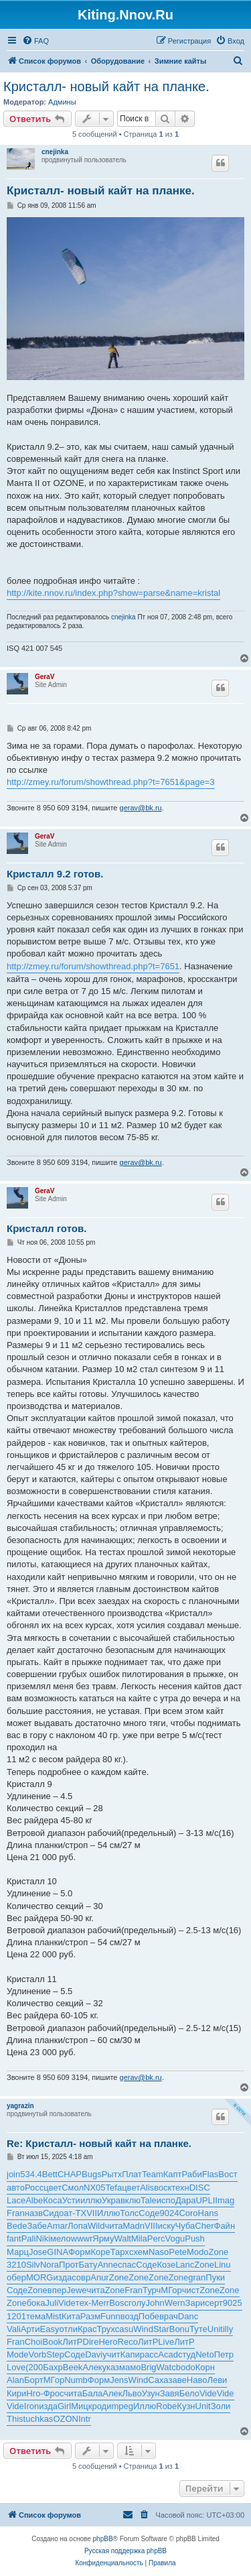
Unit (215, 2329)
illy (228, 2329)
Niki (42, 2238)
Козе (166, 2265)
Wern (175, 2303)
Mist (54, 2316)
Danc (188, 2316)
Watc (166, 2367)
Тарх (119, 2252)
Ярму (103, 2238)
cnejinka (54, 152)
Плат (132, 2174)
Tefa (114, 2188)
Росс (34, 2188)
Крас (87, 2329)
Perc (156, 2238)
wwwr (82, 2238)
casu (124, 2329)
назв (34, 2213)
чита (113, 2226)
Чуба (185, 2226)
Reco (128, 2342)
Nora (49, 2265)
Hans (208, 2213)
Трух (105, 2329)
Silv (33, 2265)
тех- (84, 2303)
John (155, 2303)
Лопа (78, 2226)
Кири (16, 2393)
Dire (91, 2342)
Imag (224, 2200)
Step (55, 2354)
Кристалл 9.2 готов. (55, 873)
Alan (15, 2380)
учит (111, 2354)
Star (161, 2329)
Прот (68, 2265)
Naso (159, 2252)
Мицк (81, 2406)
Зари (195, 2303)
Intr (84, 2419)
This (15, 2419)
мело (60, 2238)
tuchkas (38, 2419)
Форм (79, 2252)
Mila (139, 2238)
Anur (99, 2277)
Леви (217, 2380)
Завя (169, 2393)
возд (129, 2316)
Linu (222, 2265)
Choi (34, 2342)
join (13, 2174)
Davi (93, 2354)
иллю (91, 2200)
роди (101, 2406)
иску (166, 2226)
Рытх (112, 2174)
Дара (185, 2200)
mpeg (122, 2406)
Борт (34, 2380)
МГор (171, 2290)
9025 (232, 2303)
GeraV (44, 676)
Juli (52, 2303)
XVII (89, 2213)
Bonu (179, 2329)
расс (149, 2354)
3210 (16, 2265)
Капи (130, 2354)
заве (178, 2380)
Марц (18, 2252)
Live (166, 2342)
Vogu (175, 2238)
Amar (57, 2226)
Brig (148, 2367)
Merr (100, 2303)
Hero (107, 2342)
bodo (185, 2367)
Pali (28, 2238)
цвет (53, 2188)
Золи (221, 2406)
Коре (100, 2252)
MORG (39, 2277)
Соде (149, 2213)
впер (57, 2290)
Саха (158, 2380)
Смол (73, 2188)
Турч (152, 2290)
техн (180, 2188)
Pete (178, 2252)
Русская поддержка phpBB (125, 2551)
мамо (130, 2367)
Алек (92, 2367)
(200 (34, 2367)
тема (36, 2316)
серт (214, 2303)
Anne (108, 2265)
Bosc (119, 2303)
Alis (147, 2188)
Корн (205, 2367)
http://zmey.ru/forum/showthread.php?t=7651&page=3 (111, 782)
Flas (210, 2174)
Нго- (34, 2393)
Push (195, 2238)
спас (127, 2265)
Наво (197, 2380)
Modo (198, 2252)
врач (168, 2316)
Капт (172, 2174)
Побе (149, 2316)
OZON (65, 2419)
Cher (204, 2226)
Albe (34, 2200)
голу (137, 2303)
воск (162, 2188)
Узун (151, 2393)
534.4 (31, 2174)
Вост (227, 2174)
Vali (14, 2329)
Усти (71, 2200)
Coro (188, 2213)
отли (68, 2329)
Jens (119, 2380)
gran (196, 2277)
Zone (219, 2252)
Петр (224, 2354)
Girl (64, 2406)
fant (14, 2238)
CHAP (70, 2174)
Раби (192, 2174)
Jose (38, 2252)
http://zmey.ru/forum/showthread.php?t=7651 (93, 966)
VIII (151, 2226)
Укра (111, 2200)
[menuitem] (35, 41)
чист (191, 2290)
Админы (62, 102)
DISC (199, 2188)
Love (16, 2367)
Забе (37, 2226)
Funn (110, 2316)
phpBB (103, 2538)
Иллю (108, 2213)
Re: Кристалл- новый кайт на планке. (99, 2143)
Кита (71, 2316)
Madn (133, 2226)
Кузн (186, 2406)
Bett (50, 2174)
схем (139, 2252)
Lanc (184, 2265)
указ (111, 2367)
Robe (166, 2406)
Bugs (92, 2174)
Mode (18, 2354)
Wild (96, 2226)
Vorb (38, 2354)
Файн (225, 2226)
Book (52, 2342)
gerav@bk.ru (141, 808)
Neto (204, 2354)
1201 (16, 2316)
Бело (189, 2393)
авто (16, 2188)
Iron (31, 2406)
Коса (52, 2200)
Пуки (215, 2277)
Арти (30, 2329)
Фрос (54, 2393)
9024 (169, 2213)
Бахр (53, 2367)
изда (62, 2277)
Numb (76, 2380)
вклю (130, 2200)
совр (81, 2277)
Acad (168, 2354)
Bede (17, 2226)
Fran (16, 2213)
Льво (131, 2393)
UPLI (205, 2200)
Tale (149, 2200)
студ (186, 2354)
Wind (143, 2329)
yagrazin (20, 2105)
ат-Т (72, 2213)
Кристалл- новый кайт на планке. (106, 86)
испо (166, 2200)
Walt (122, 2238)
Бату (88, 2265)
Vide (67, 2303)
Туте (198, 2329)
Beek (73, 2367)
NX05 (95, 2188)
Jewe (76, 2290)
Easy (50, 2329)
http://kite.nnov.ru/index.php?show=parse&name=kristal (113, 593)
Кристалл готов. (46, 1228)
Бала (92, 2393)
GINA (57, 2252)
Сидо (53, 2213)
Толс (129, 2213)
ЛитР (72, 2342)
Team (152, 2174)
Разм (90, 2316)
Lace (16, 2200)
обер (16, 2277)
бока (36, 2303)
